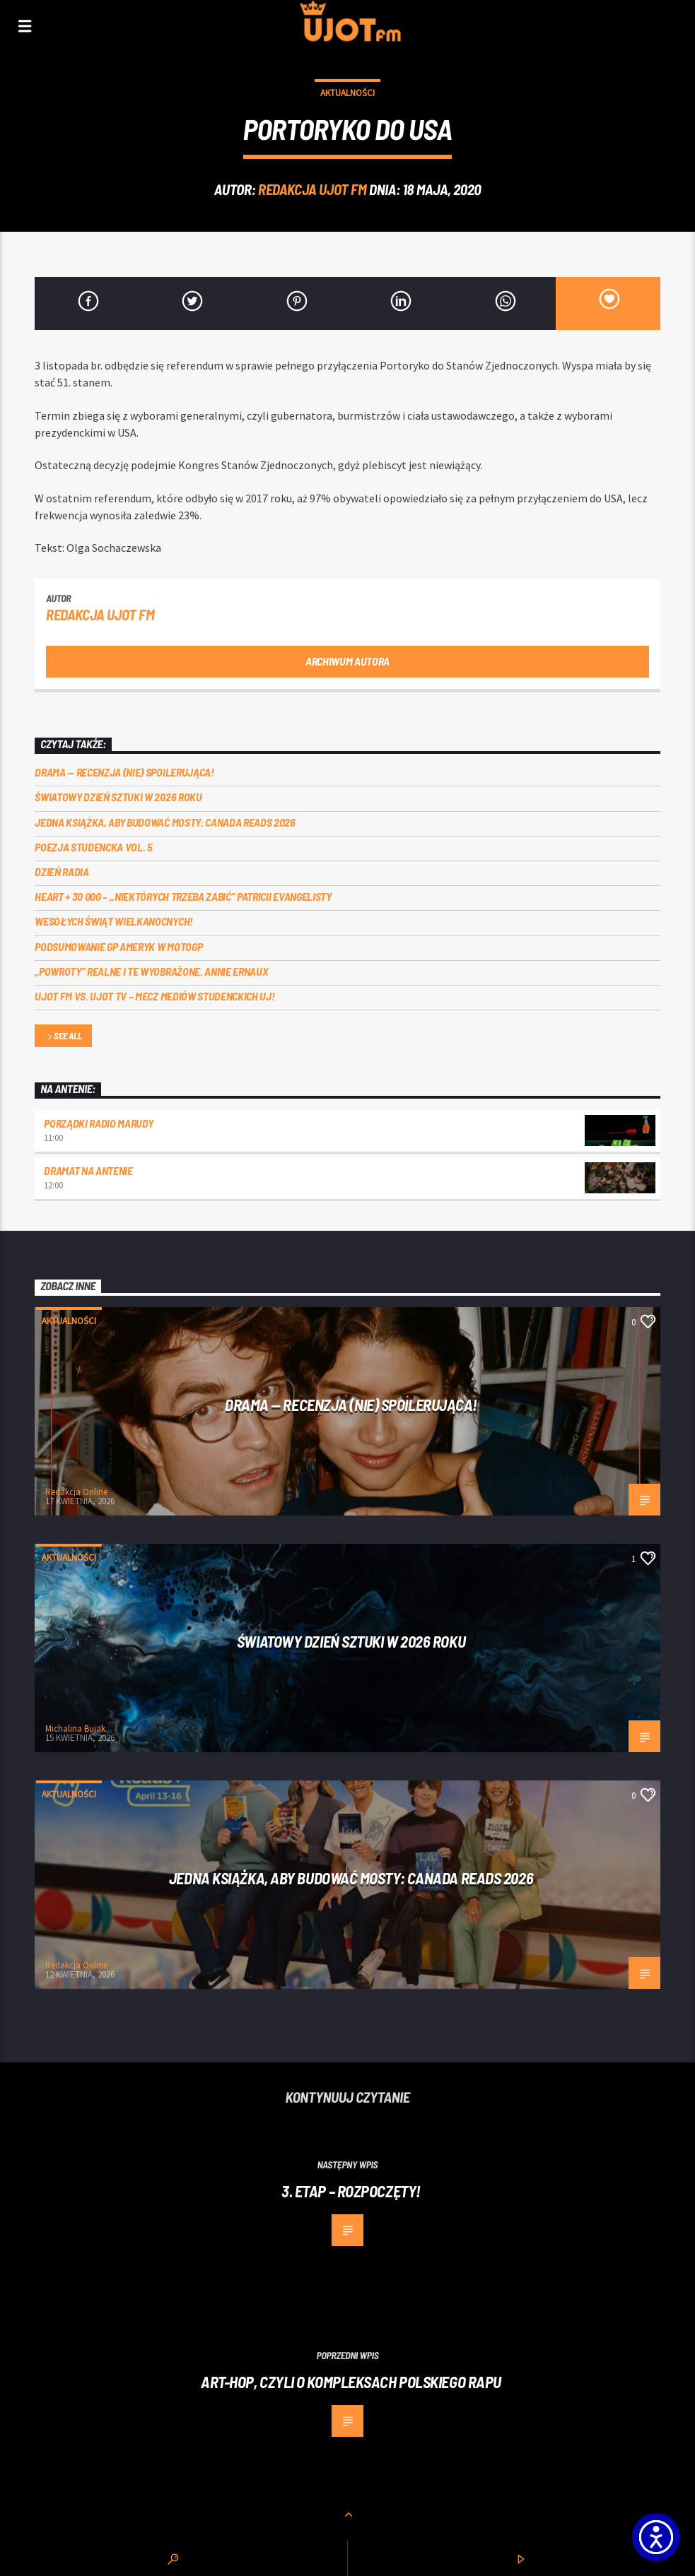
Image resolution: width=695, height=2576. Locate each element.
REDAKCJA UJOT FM (312, 189)
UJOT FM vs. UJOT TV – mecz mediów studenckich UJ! (154, 996)
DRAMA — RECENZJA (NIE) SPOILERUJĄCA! (124, 772)
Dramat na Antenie (88, 1170)
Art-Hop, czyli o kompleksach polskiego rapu (351, 2382)
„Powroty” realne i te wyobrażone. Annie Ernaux (151, 971)
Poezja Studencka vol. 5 (94, 846)
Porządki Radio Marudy (98, 1123)
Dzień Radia (61, 871)
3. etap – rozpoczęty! (351, 2191)
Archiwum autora (347, 661)
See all (63, 1037)
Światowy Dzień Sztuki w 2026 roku (118, 796)
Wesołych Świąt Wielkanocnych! (114, 921)
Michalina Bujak (75, 1729)
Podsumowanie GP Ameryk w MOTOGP (118, 946)
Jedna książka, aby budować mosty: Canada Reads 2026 (165, 822)
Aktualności (347, 93)
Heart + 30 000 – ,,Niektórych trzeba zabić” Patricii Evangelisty (183, 896)
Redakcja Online (76, 1492)
